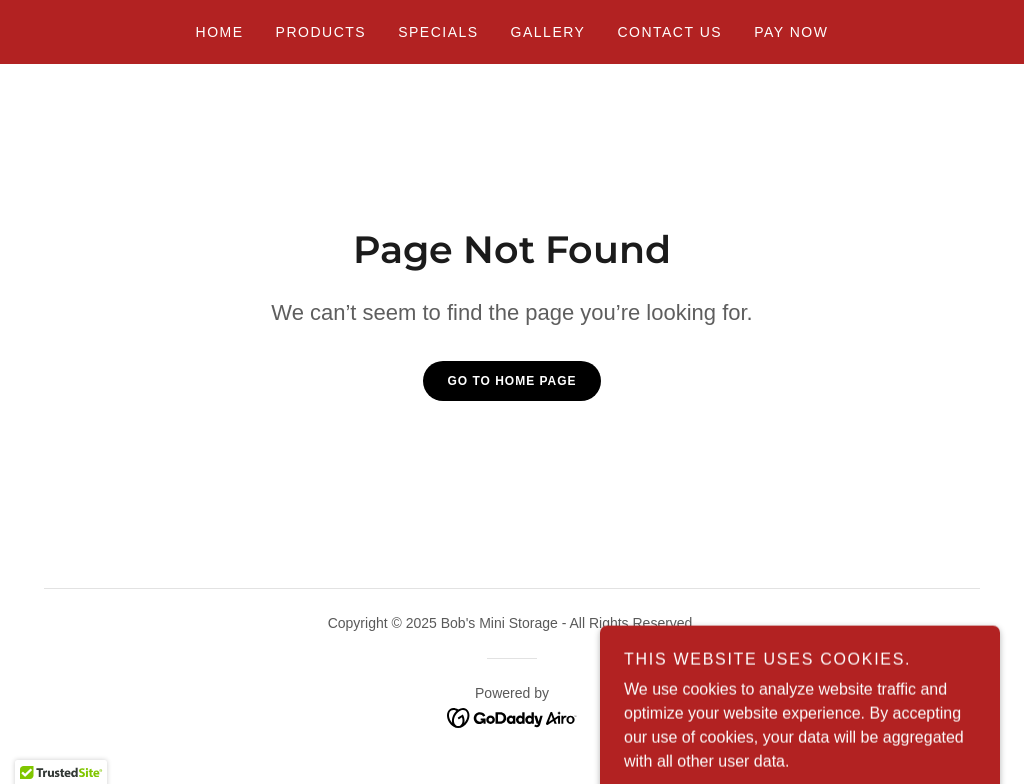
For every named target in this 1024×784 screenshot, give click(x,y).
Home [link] (220, 32)
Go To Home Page (511, 381)
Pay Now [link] (791, 32)
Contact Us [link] (669, 32)
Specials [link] (438, 32)
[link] (512, 717)
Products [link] (321, 32)
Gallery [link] (548, 32)
